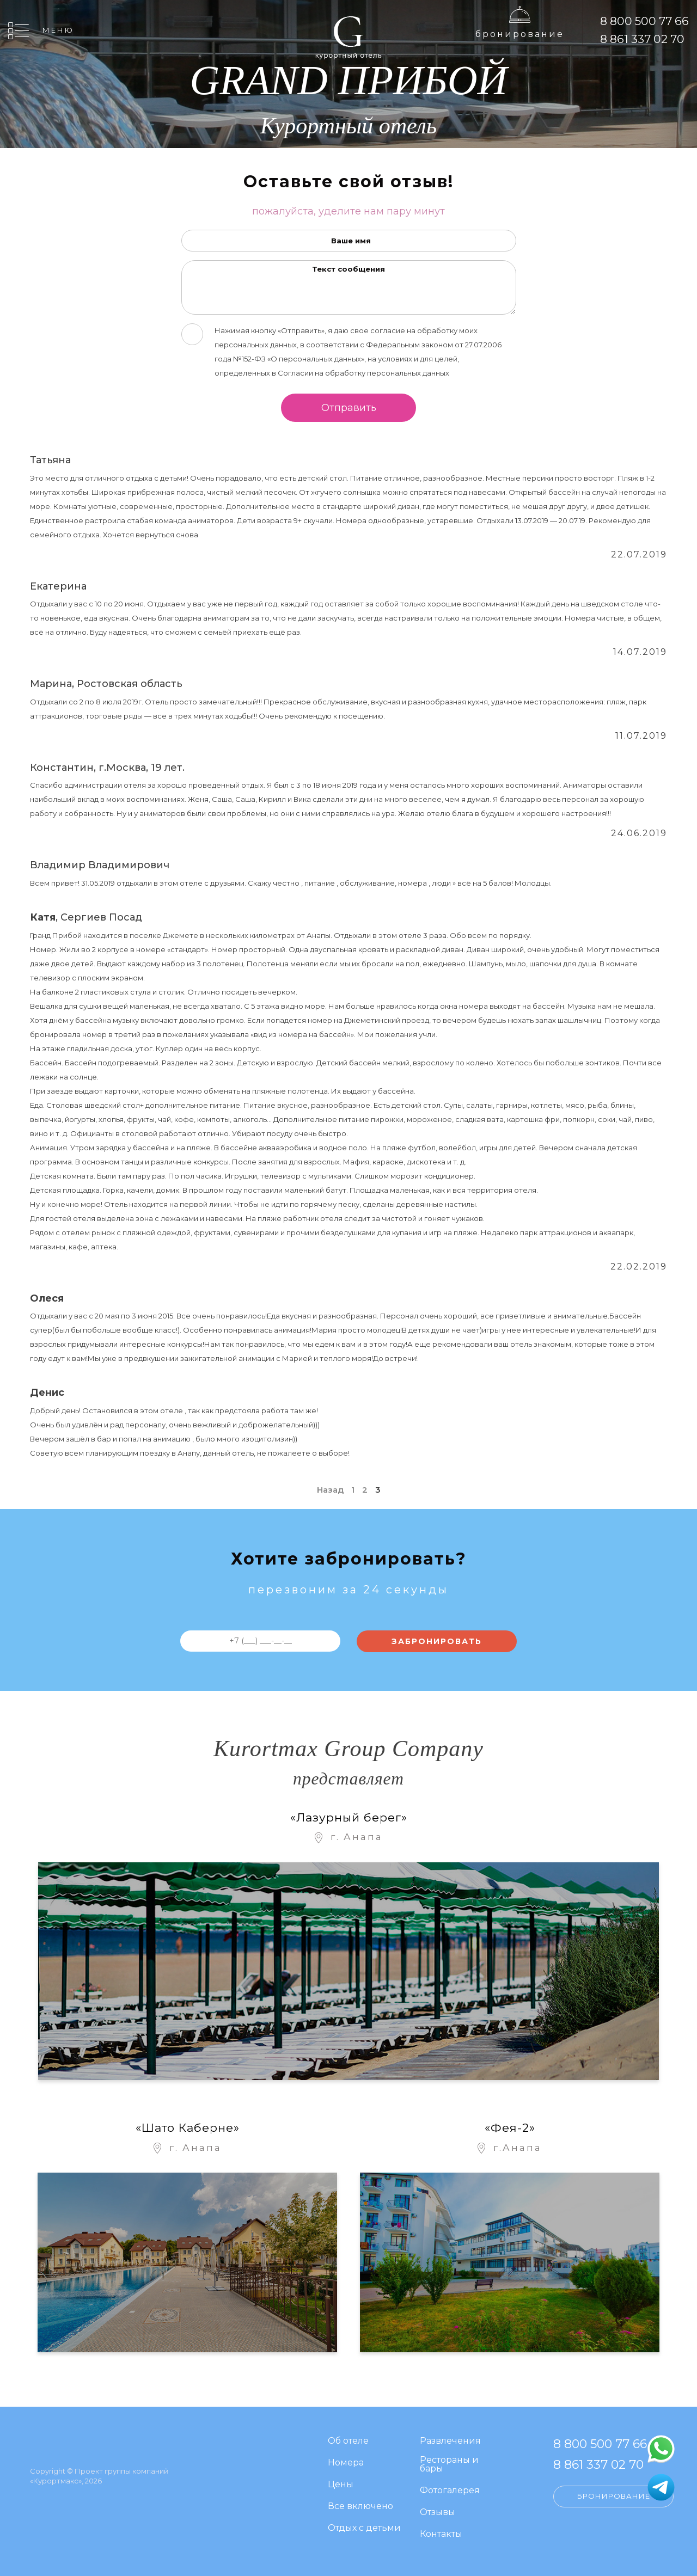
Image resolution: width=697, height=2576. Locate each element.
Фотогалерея (450, 2490)
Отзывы (437, 2512)
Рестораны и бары (449, 2465)
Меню (58, 30)
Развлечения (450, 2441)
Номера (346, 2463)
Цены (340, 2484)
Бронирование (519, 34)
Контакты (441, 2534)
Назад (330, 1490)
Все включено (360, 2506)
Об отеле (348, 2441)
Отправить (348, 408)
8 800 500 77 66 (644, 21)
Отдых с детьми (364, 2528)
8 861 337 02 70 (642, 39)
